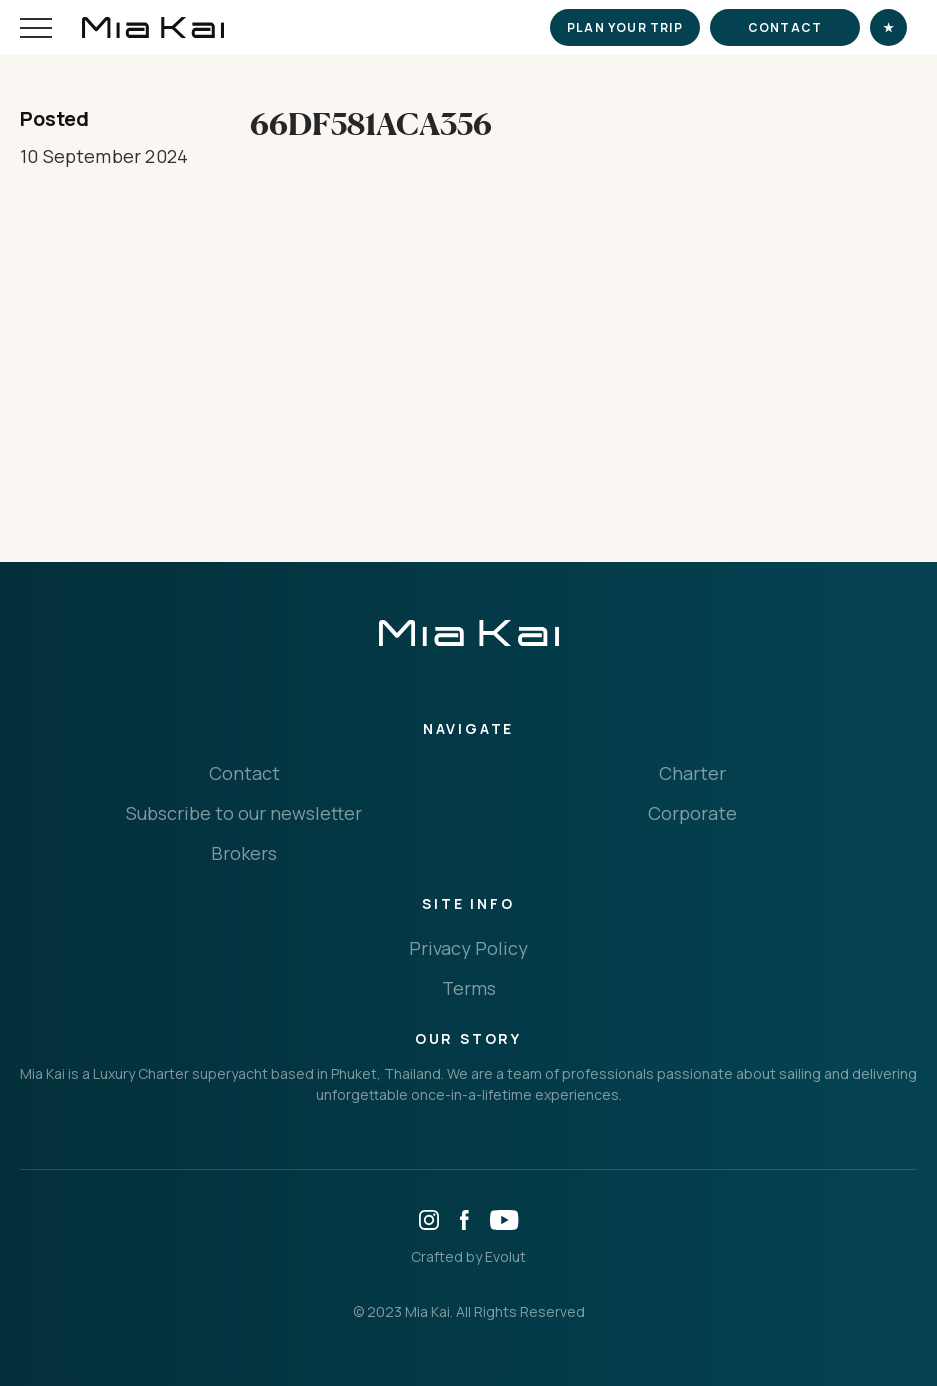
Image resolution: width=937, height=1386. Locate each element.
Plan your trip (625, 27)
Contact (785, 27)
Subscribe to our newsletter (244, 813)
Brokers (244, 853)
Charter (692, 773)
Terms (469, 988)
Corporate (692, 813)
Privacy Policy (468, 948)
